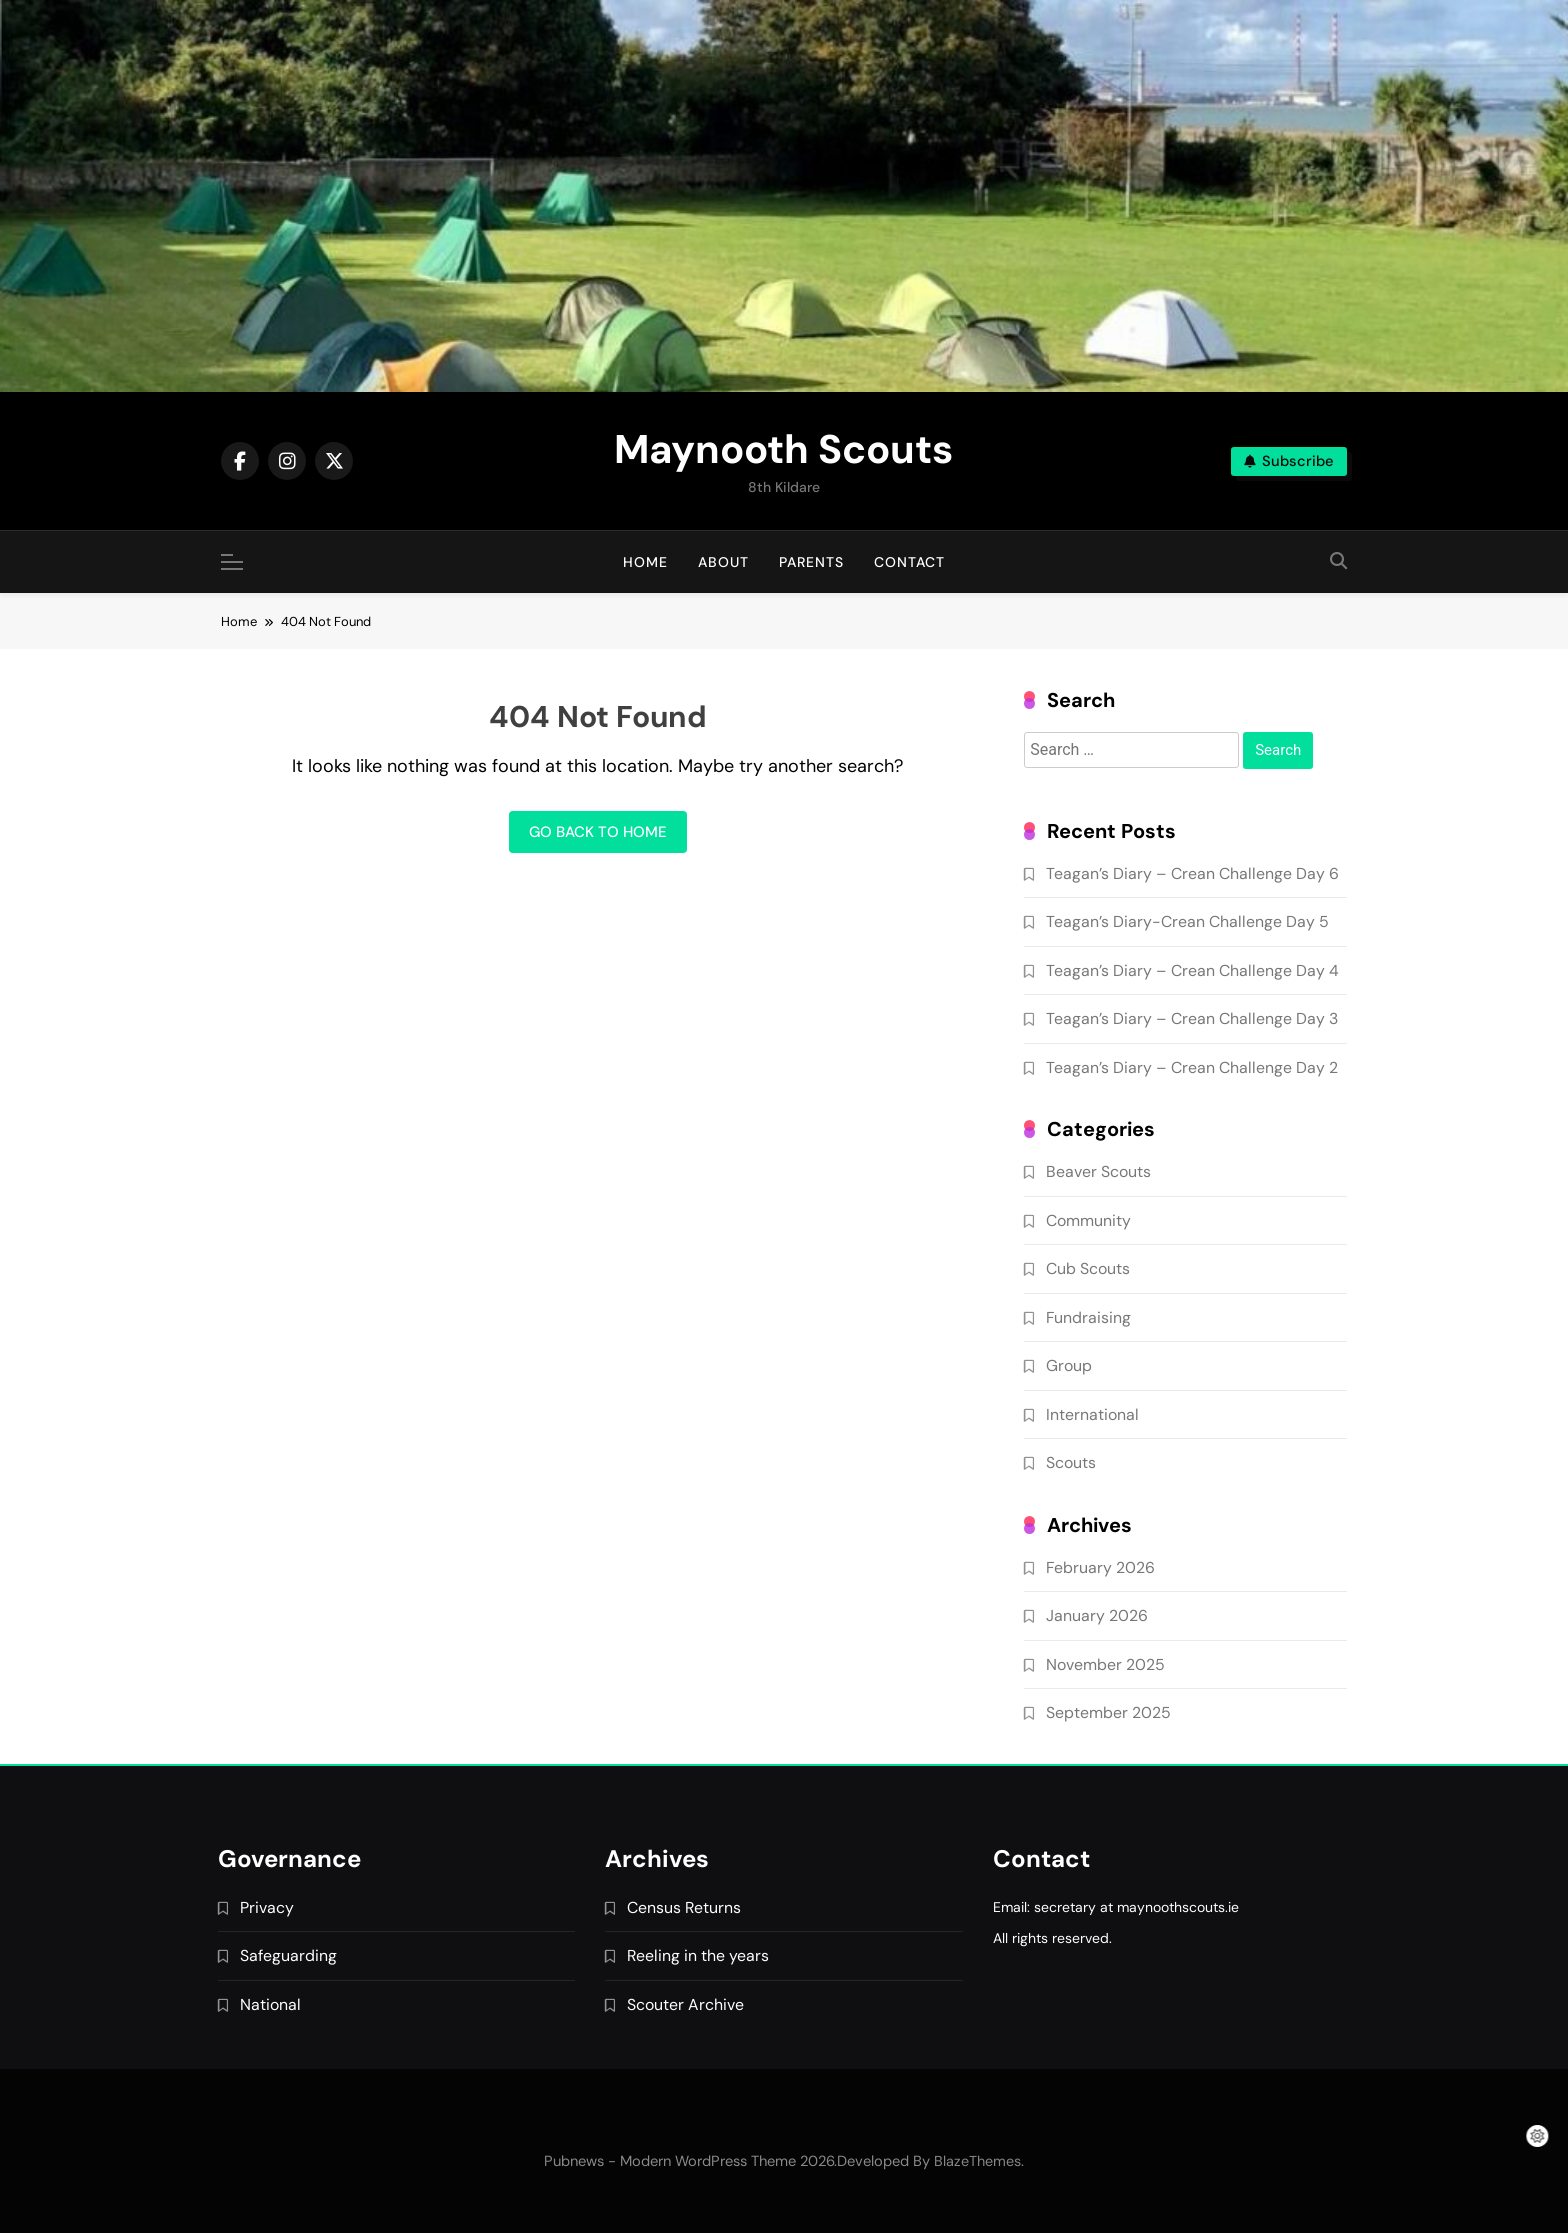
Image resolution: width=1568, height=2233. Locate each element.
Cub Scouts (1088, 1268)
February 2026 (1100, 1567)
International (1092, 1414)
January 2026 (1097, 1615)
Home (645, 562)
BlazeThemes (977, 2161)
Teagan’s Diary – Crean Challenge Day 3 (1192, 1018)
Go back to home (598, 832)
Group (1069, 1365)
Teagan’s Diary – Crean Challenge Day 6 (1192, 873)
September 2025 (1108, 1712)
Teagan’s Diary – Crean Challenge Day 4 (1192, 970)
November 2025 (1105, 1664)
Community (1088, 1220)
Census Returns (684, 1907)
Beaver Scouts (1098, 1171)
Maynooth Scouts (783, 449)
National (270, 2004)
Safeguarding (288, 1955)
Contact (909, 562)
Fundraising (1088, 1317)
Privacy (267, 1907)
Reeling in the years (698, 1955)
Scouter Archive (685, 2004)
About (723, 562)
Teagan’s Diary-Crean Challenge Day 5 (1187, 921)
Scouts (1071, 1462)
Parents (811, 562)
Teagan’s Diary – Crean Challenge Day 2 (1192, 1067)
